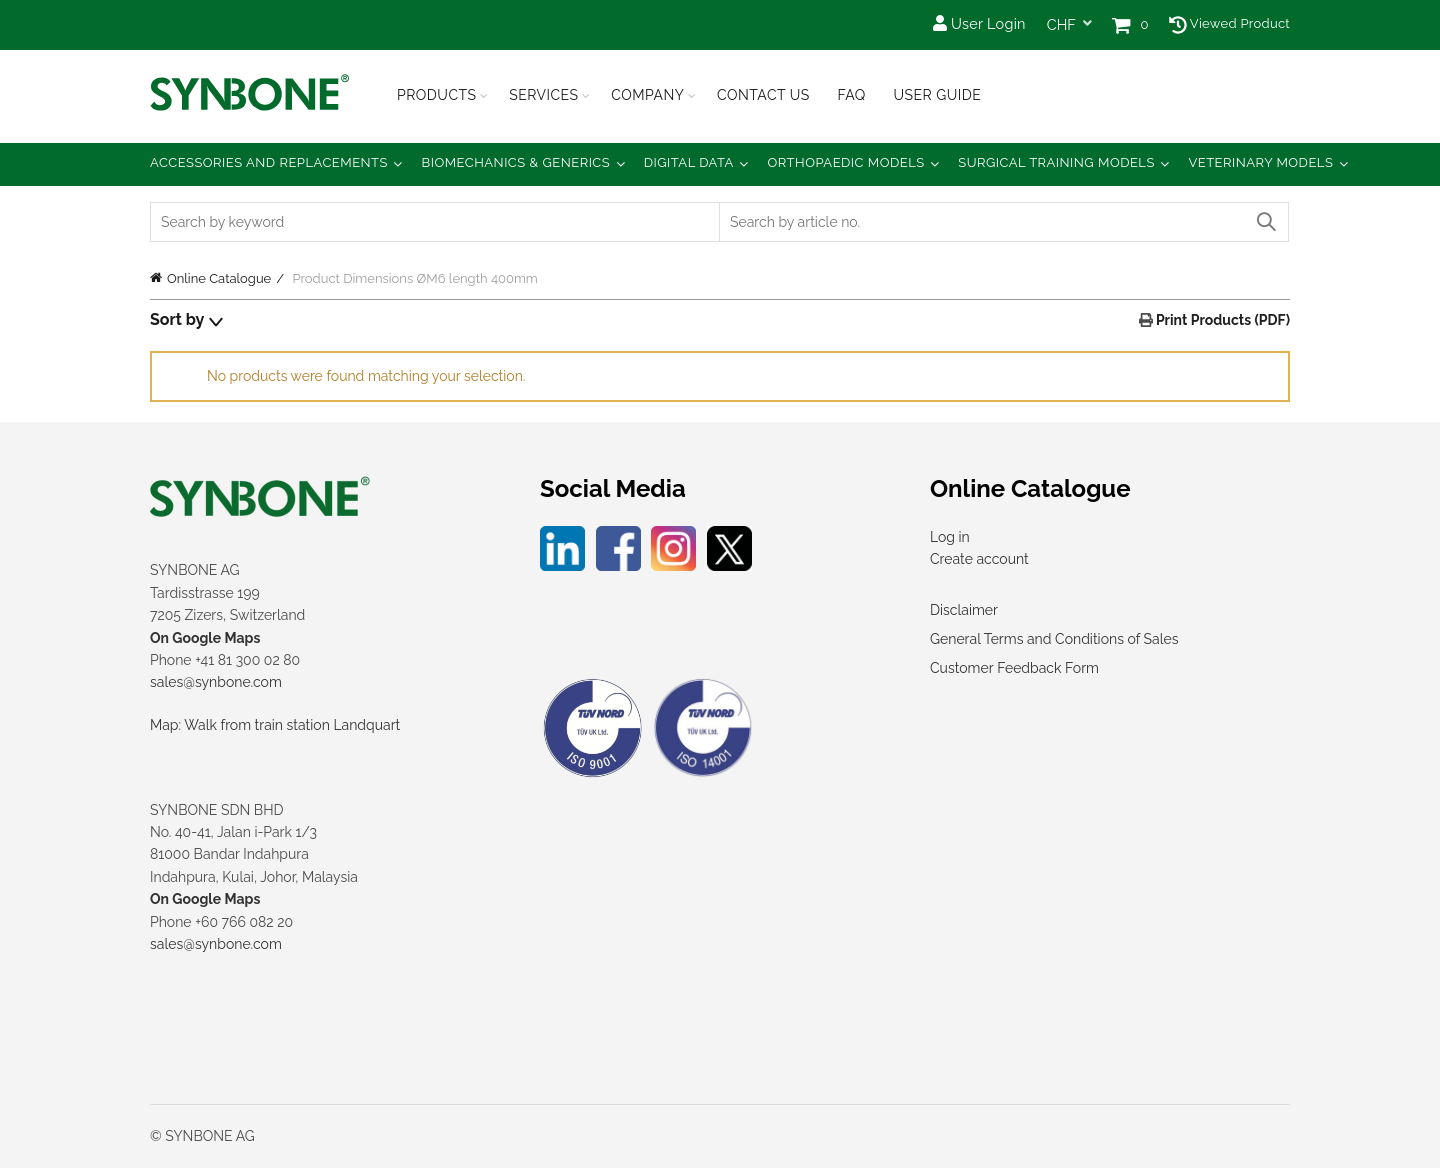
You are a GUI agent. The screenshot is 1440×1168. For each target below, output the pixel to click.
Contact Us (763, 95)
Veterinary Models (1260, 162)
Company (647, 95)
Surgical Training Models (1056, 162)
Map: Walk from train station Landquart (275, 725)
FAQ (851, 95)
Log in (950, 537)
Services (543, 95)
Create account (979, 559)
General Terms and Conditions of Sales (1054, 639)
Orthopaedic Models (845, 162)
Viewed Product (1229, 23)
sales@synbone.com (216, 682)
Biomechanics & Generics (516, 162)
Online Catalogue (219, 278)
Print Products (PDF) (1221, 320)
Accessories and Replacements (269, 162)
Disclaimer (964, 610)
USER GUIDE (937, 95)
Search (1265, 222)
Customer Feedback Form (1014, 668)
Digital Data (689, 162)
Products (437, 95)
